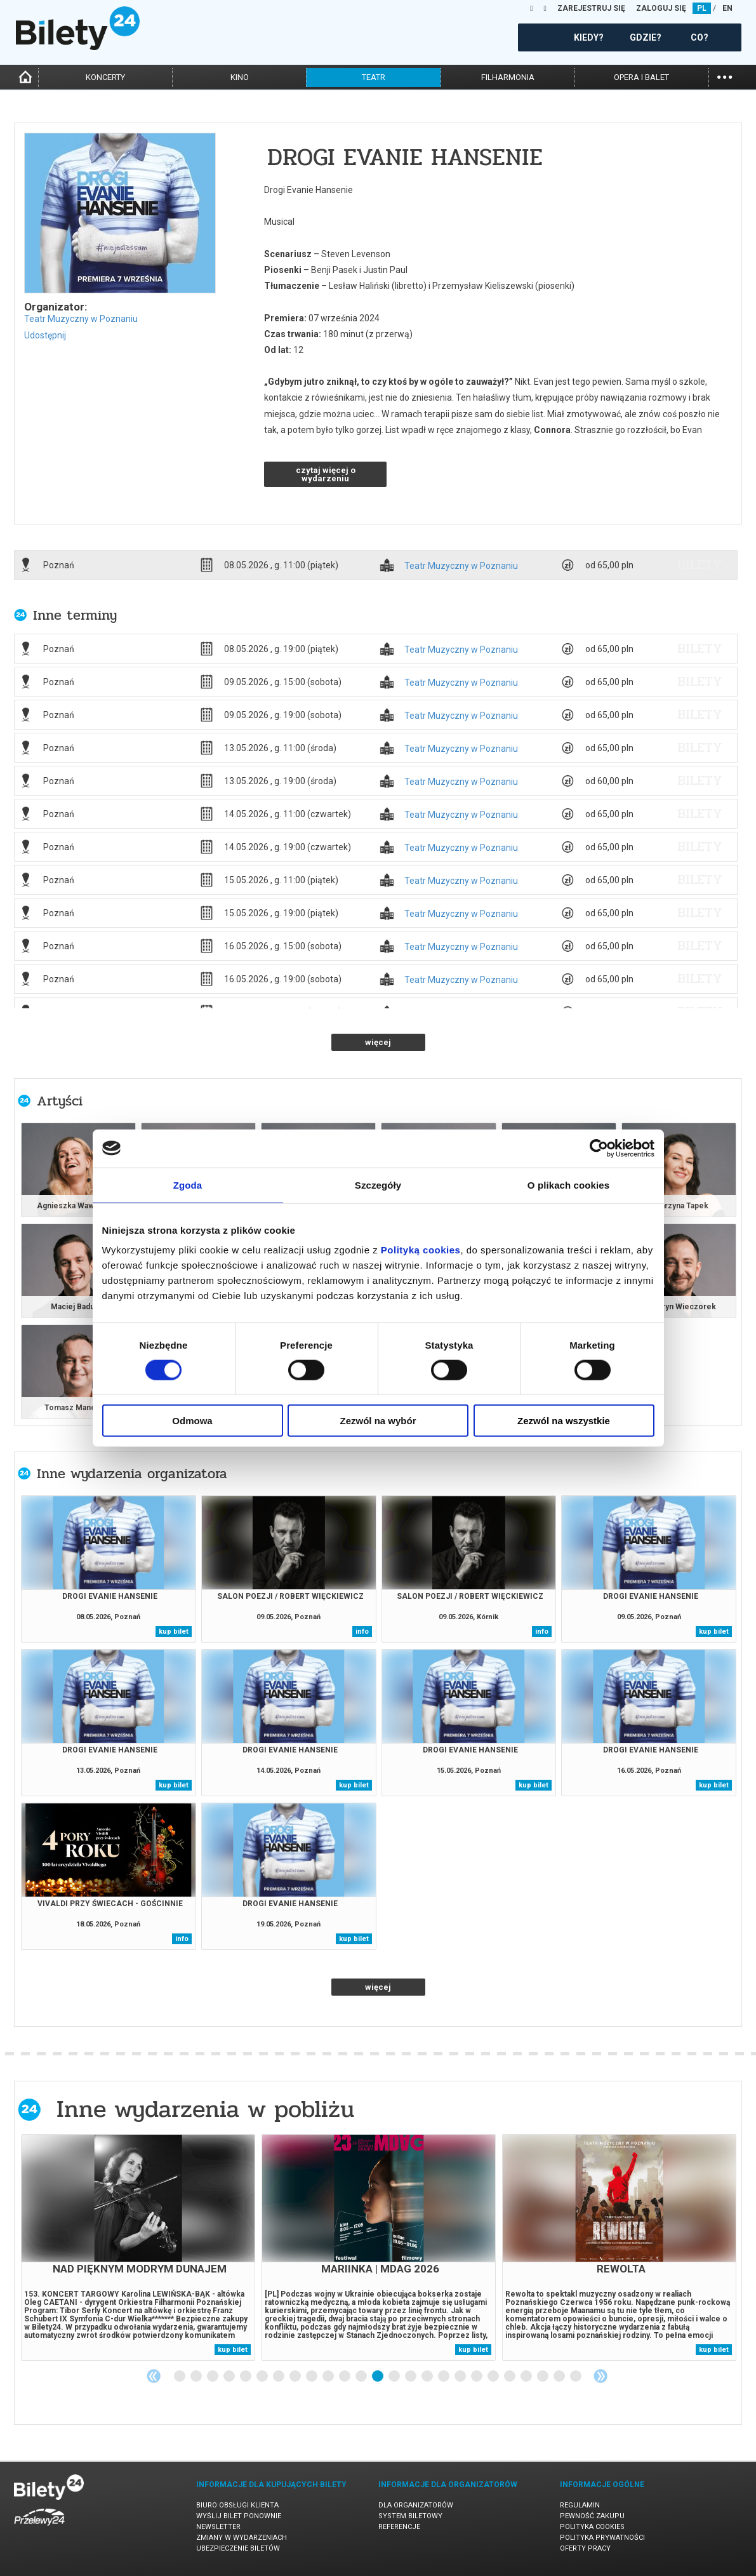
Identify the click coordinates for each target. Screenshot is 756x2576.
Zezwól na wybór (378, 1420)
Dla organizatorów (415, 2505)
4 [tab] (229, 2376)
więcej (378, 1042)
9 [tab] (312, 2376)
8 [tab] (295, 2376)
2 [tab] (196, 2376)
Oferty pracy (585, 2548)
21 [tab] (510, 2376)
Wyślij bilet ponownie (238, 2516)
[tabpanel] (138, 2247)
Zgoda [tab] (187, 1184)
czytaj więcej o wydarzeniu (325, 474)
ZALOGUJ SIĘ (661, 8)
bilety (699, 564)
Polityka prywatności (602, 2537)
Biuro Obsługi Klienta (237, 2505)
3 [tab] (213, 2376)
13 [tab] (378, 2376)
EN (727, 8)
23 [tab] (543, 2376)
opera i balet (641, 77)
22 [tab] (527, 2376)
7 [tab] (279, 2376)
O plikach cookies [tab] (568, 1184)
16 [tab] (427, 2376)
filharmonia (507, 77)
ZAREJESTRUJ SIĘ (591, 8)
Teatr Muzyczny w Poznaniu (81, 319)
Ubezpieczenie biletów (238, 2548)
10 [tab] (328, 2376)
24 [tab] (560, 2376)
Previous (154, 2376)
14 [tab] (394, 2376)
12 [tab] (361, 2376)
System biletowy (410, 2516)
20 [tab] (493, 2376)
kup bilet (174, 1631)
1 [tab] (180, 2376)
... (724, 76)
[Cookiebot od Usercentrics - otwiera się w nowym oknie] (598, 1148)
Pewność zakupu (592, 2516)
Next (600, 2376)
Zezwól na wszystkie (563, 1420)
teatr (373, 77)
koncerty (105, 77)
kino (239, 77)
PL (701, 8)
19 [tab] (477, 2376)
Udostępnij (45, 335)
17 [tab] (444, 2376)
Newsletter (218, 2527)
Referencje (399, 2527)
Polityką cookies (421, 1250)
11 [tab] (345, 2376)
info (362, 1631)
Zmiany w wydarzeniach (241, 2537)
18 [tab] (460, 2376)
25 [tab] (576, 2376)
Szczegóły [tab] (378, 1184)
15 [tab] (411, 2376)
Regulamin (580, 2505)
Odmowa (192, 1420)
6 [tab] (262, 2376)
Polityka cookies (592, 2527)
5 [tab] (246, 2376)
